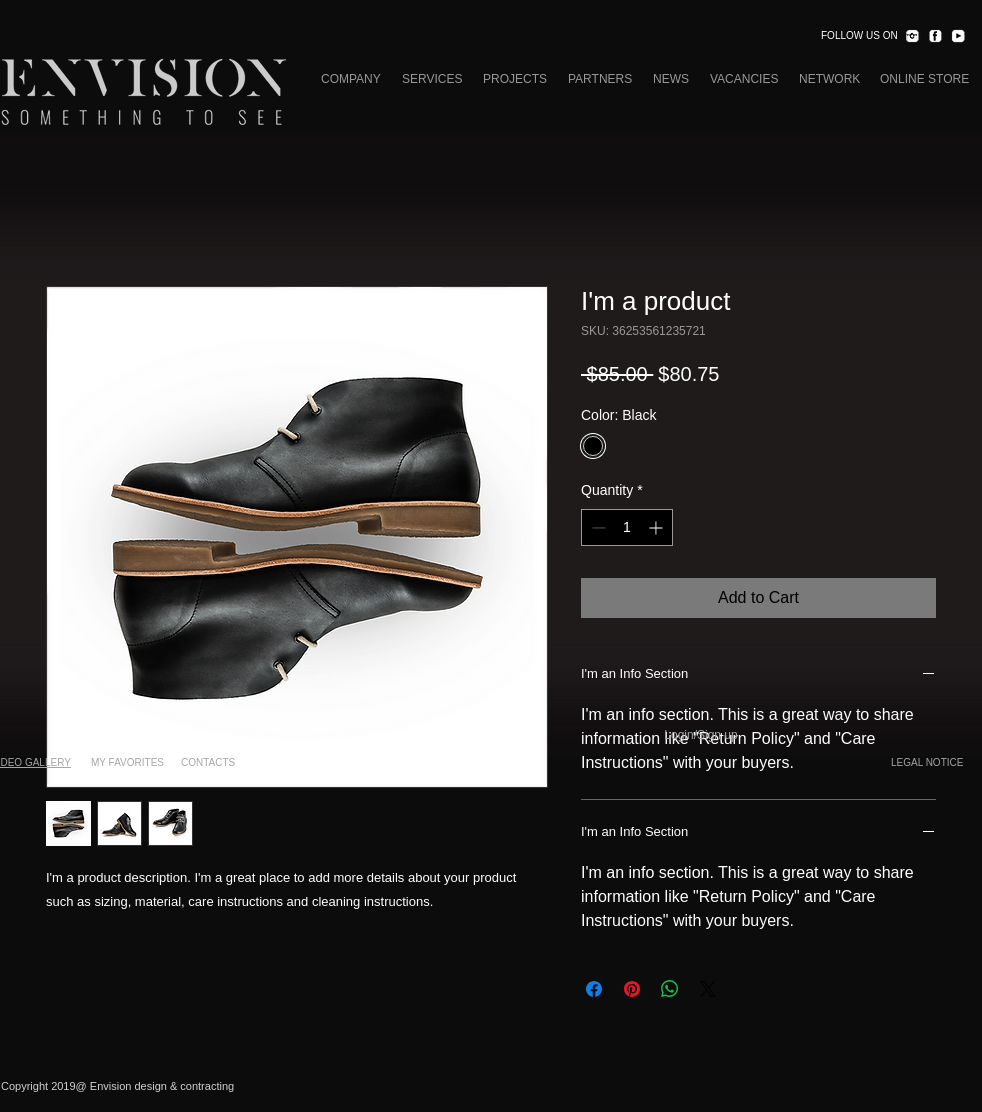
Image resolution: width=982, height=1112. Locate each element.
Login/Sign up (700, 735)
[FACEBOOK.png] (935, 36)
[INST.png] (912, 36)
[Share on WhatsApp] (670, 989)
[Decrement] (596, 527)
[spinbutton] (627, 527)
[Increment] (657, 527)
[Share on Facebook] (594, 989)
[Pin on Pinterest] (632, 989)
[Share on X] (708, 989)
